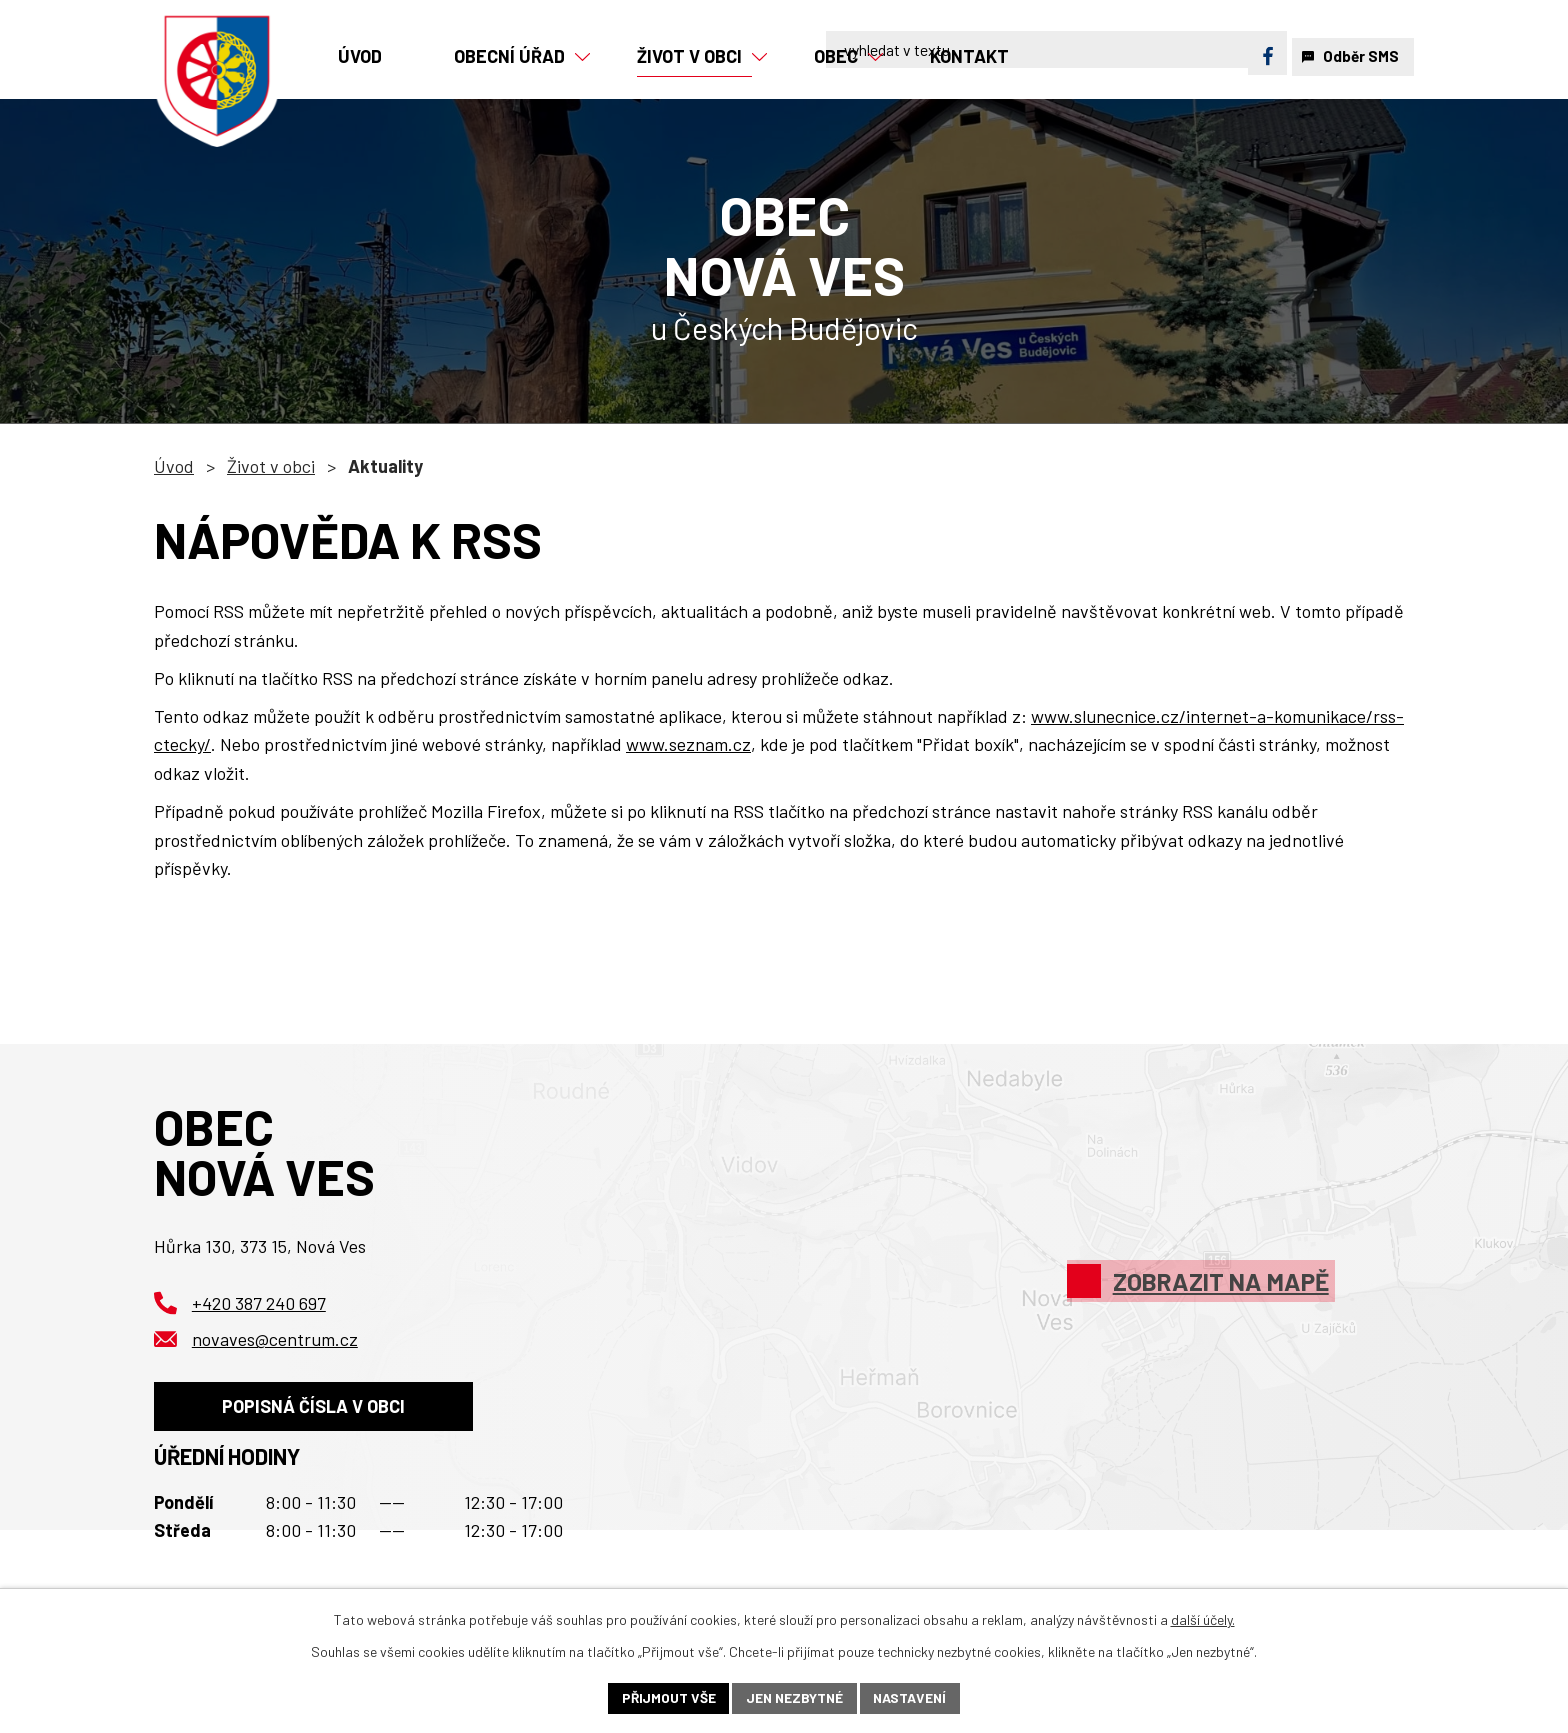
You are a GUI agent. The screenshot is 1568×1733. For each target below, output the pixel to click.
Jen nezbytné (794, 1697)
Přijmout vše (665, 1697)
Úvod (174, 466)
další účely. (1203, 1618)
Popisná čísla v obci (315, 1409)
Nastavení (912, 1697)
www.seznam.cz (688, 744)
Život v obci (271, 466)
